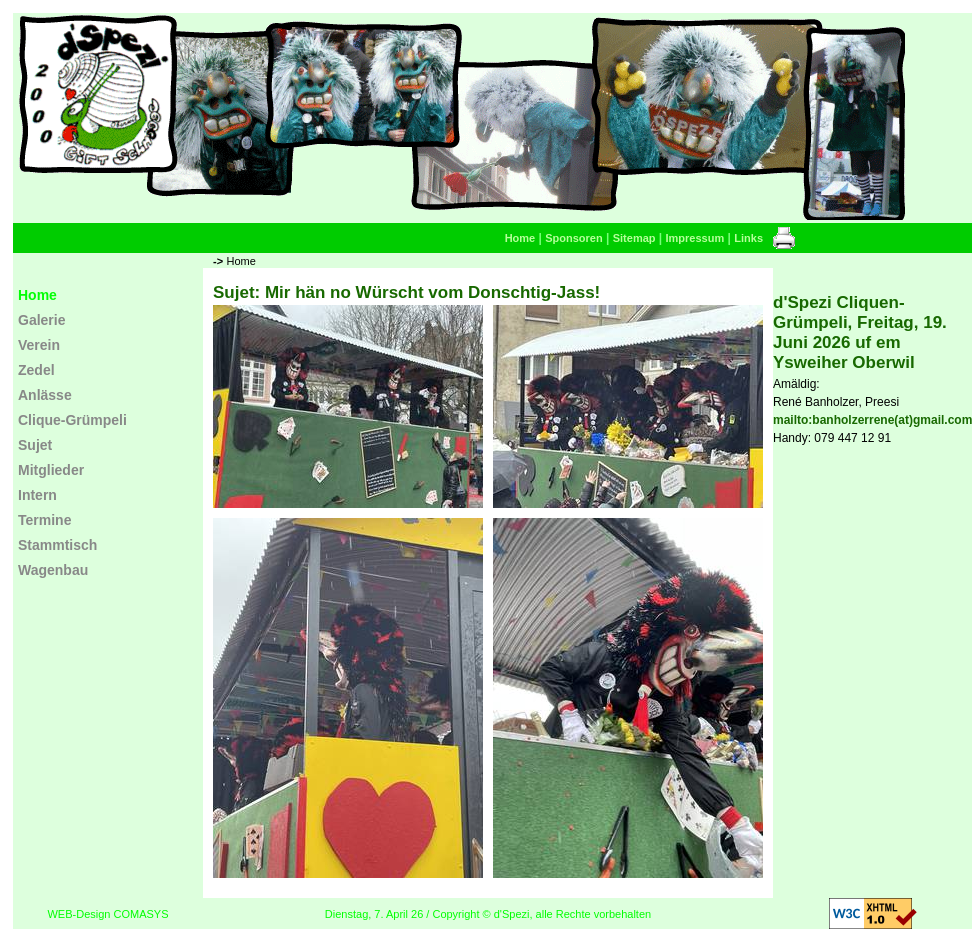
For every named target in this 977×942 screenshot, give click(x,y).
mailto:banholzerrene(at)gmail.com (872, 420)
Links (748, 238)
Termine (44, 520)
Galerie (41, 320)
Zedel (36, 370)
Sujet (35, 445)
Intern (37, 495)
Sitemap (634, 238)
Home (520, 238)
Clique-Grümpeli (72, 420)
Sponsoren (573, 238)
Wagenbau (53, 570)
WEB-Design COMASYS (107, 914)
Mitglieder (51, 470)
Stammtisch (57, 545)
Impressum (695, 238)
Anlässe (45, 395)
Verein (39, 345)
